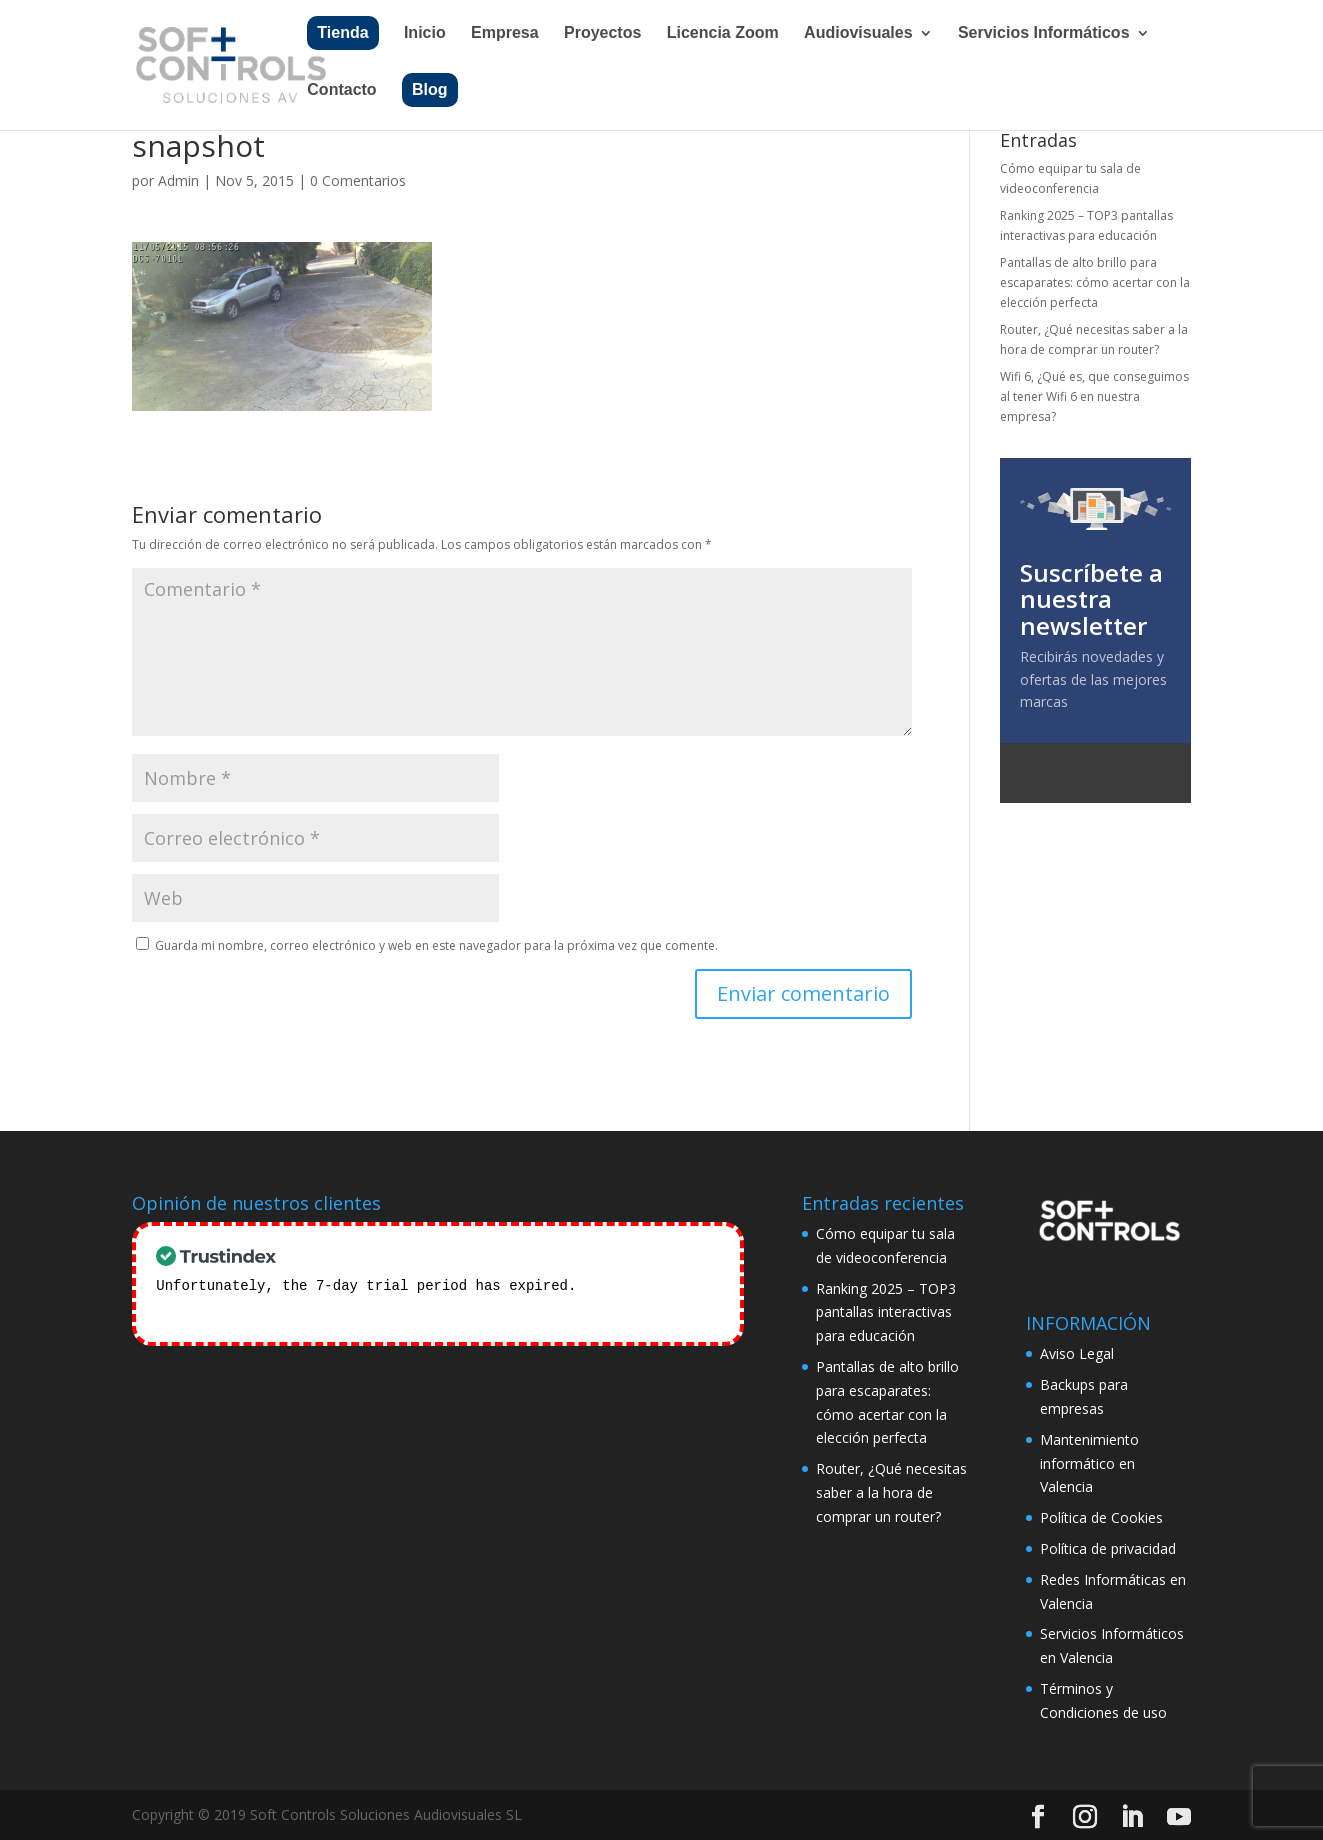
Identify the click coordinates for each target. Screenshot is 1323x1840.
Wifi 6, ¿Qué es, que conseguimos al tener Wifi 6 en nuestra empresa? (1094, 397)
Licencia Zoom (723, 33)
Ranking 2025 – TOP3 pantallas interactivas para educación (886, 1312)
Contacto (341, 90)
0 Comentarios (358, 180)
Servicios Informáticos (1044, 33)
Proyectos (602, 33)
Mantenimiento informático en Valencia (1089, 1463)
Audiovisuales (858, 33)
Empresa (505, 33)
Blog (430, 89)
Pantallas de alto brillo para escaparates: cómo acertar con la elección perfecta (1095, 283)
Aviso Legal (1077, 1353)
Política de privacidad (1108, 1548)
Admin (178, 180)
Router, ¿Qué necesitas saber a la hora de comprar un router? (891, 1492)
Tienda (342, 32)
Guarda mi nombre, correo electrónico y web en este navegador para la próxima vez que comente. (436, 945)
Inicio (425, 33)
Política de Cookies (1101, 1517)
